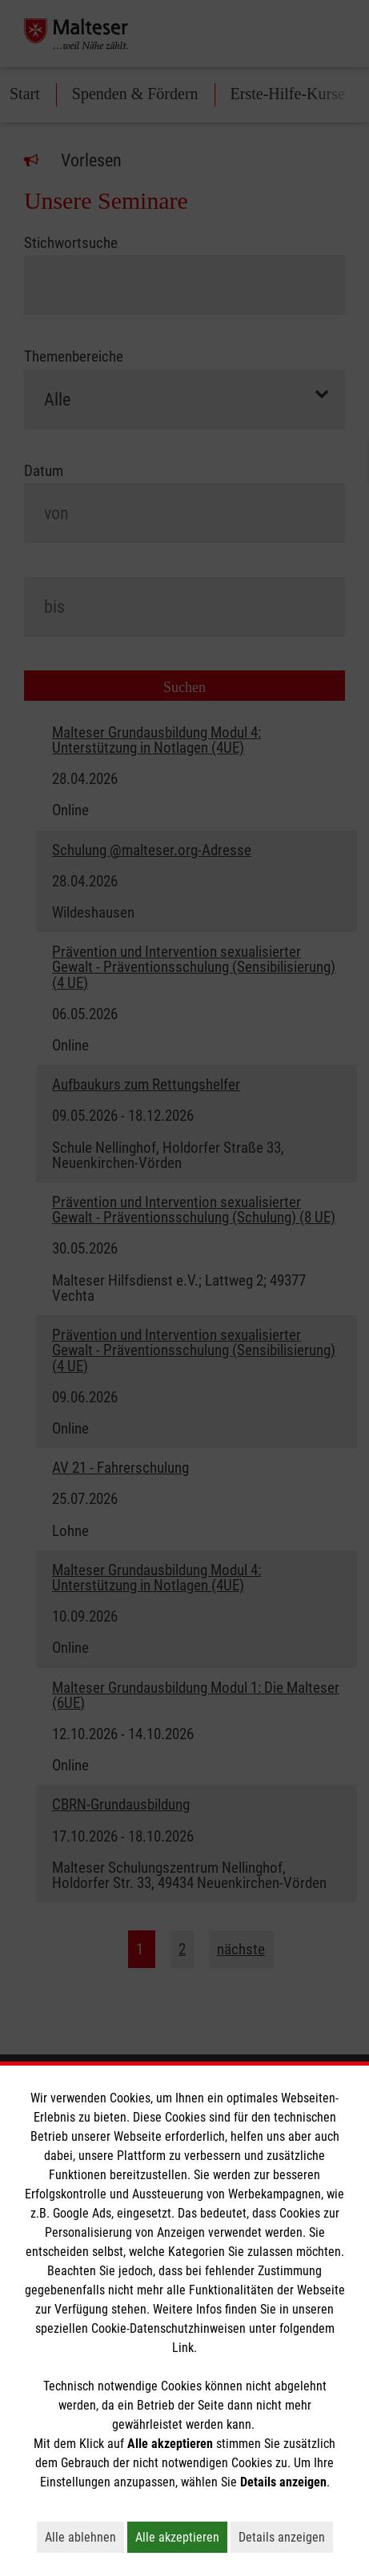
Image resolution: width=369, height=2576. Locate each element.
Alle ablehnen (84, 2537)
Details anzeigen (286, 2537)
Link (183, 2347)
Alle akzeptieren (181, 2537)
